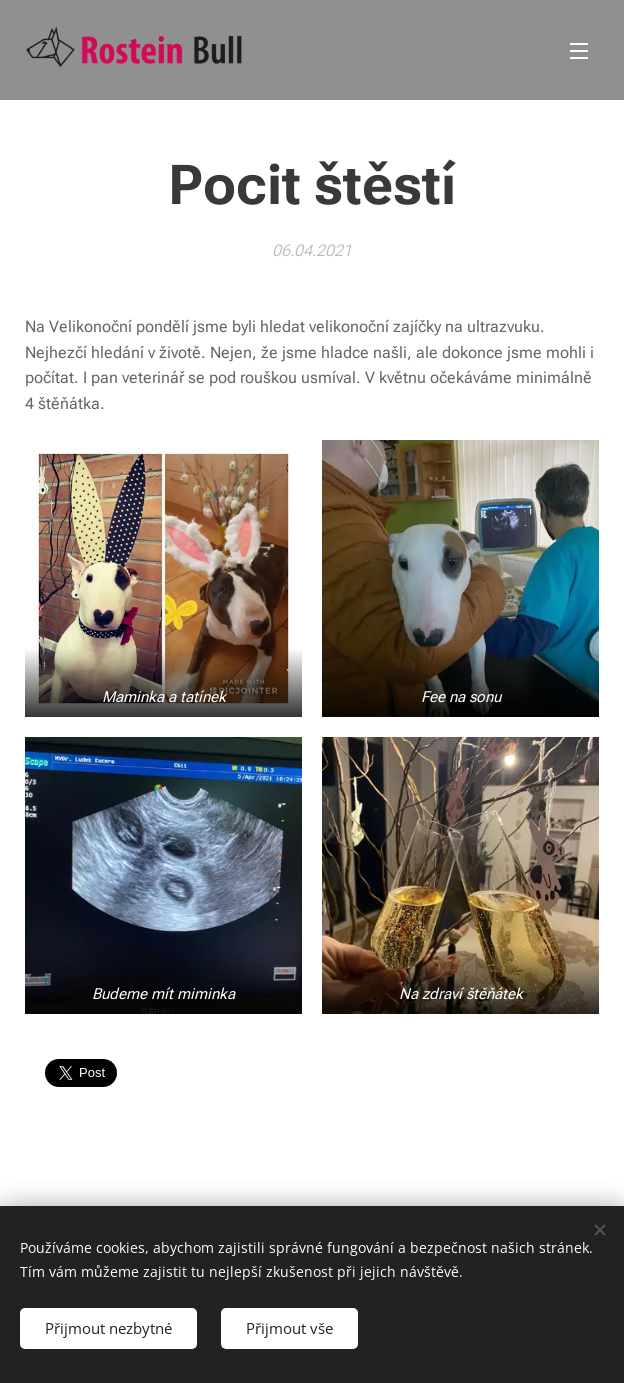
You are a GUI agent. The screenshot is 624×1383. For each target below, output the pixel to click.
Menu (579, 51)
